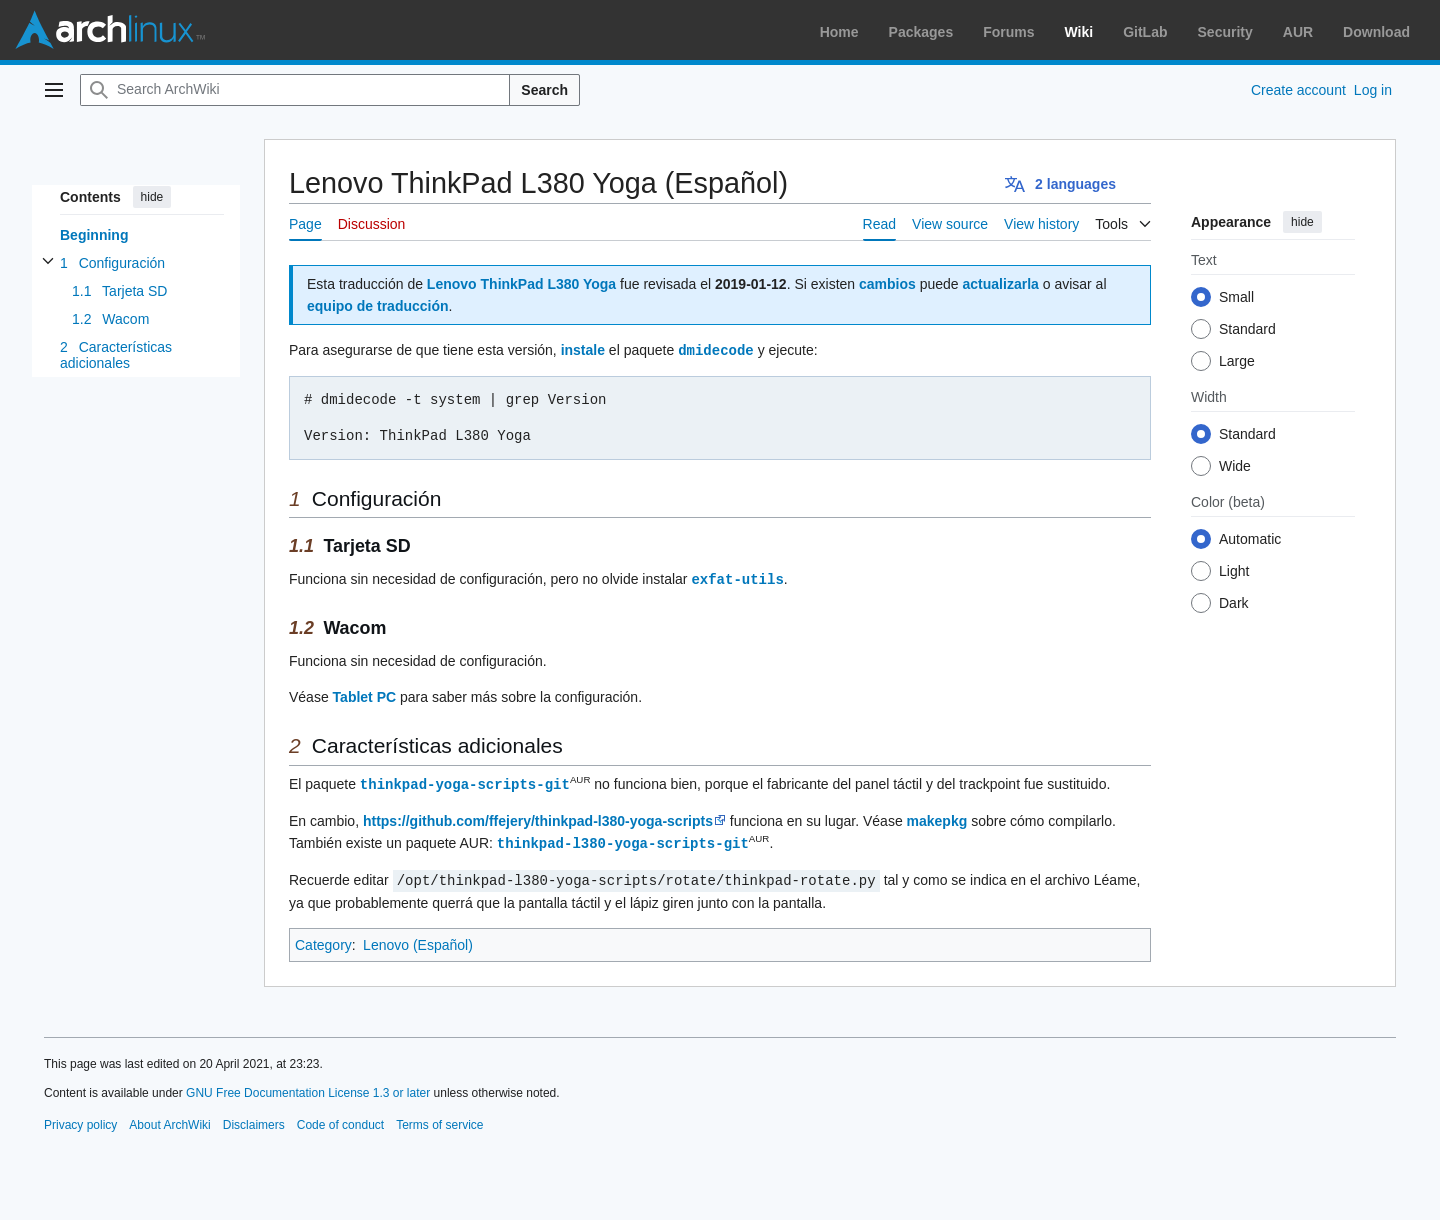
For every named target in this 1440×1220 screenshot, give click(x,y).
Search (544, 90)
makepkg (937, 818)
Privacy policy (80, 1120)
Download (1376, 32)
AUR (1298, 32)
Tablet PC (365, 695)
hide (152, 197)
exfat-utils (737, 577)
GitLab (1145, 32)
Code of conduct (340, 1120)
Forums (1008, 32)
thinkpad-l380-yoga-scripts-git (623, 839)
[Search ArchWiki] (295, 90)
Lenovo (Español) (418, 940)
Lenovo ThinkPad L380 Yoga (521, 284)
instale (583, 350)
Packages (921, 32)
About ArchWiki (169, 1120)
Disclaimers (254, 1120)
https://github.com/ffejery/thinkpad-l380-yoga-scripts (538, 818)
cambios (887, 284)
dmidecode (716, 349)
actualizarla (1001, 284)
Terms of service (439, 1120)
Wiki (1079, 32)
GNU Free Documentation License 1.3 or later (308, 1088)
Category (323, 940)
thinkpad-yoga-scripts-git (465, 781)
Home (839, 32)
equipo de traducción (378, 306)
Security (1225, 32)
